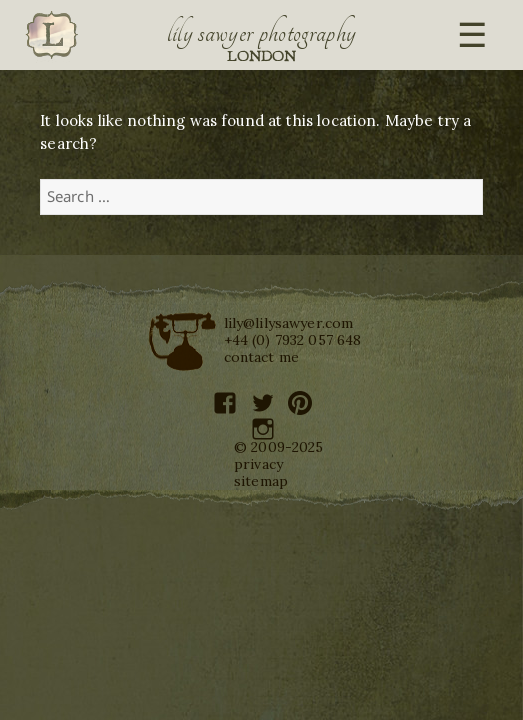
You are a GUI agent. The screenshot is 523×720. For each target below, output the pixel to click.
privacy (258, 464)
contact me (262, 357)
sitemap (261, 481)
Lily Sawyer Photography (262, 33)
